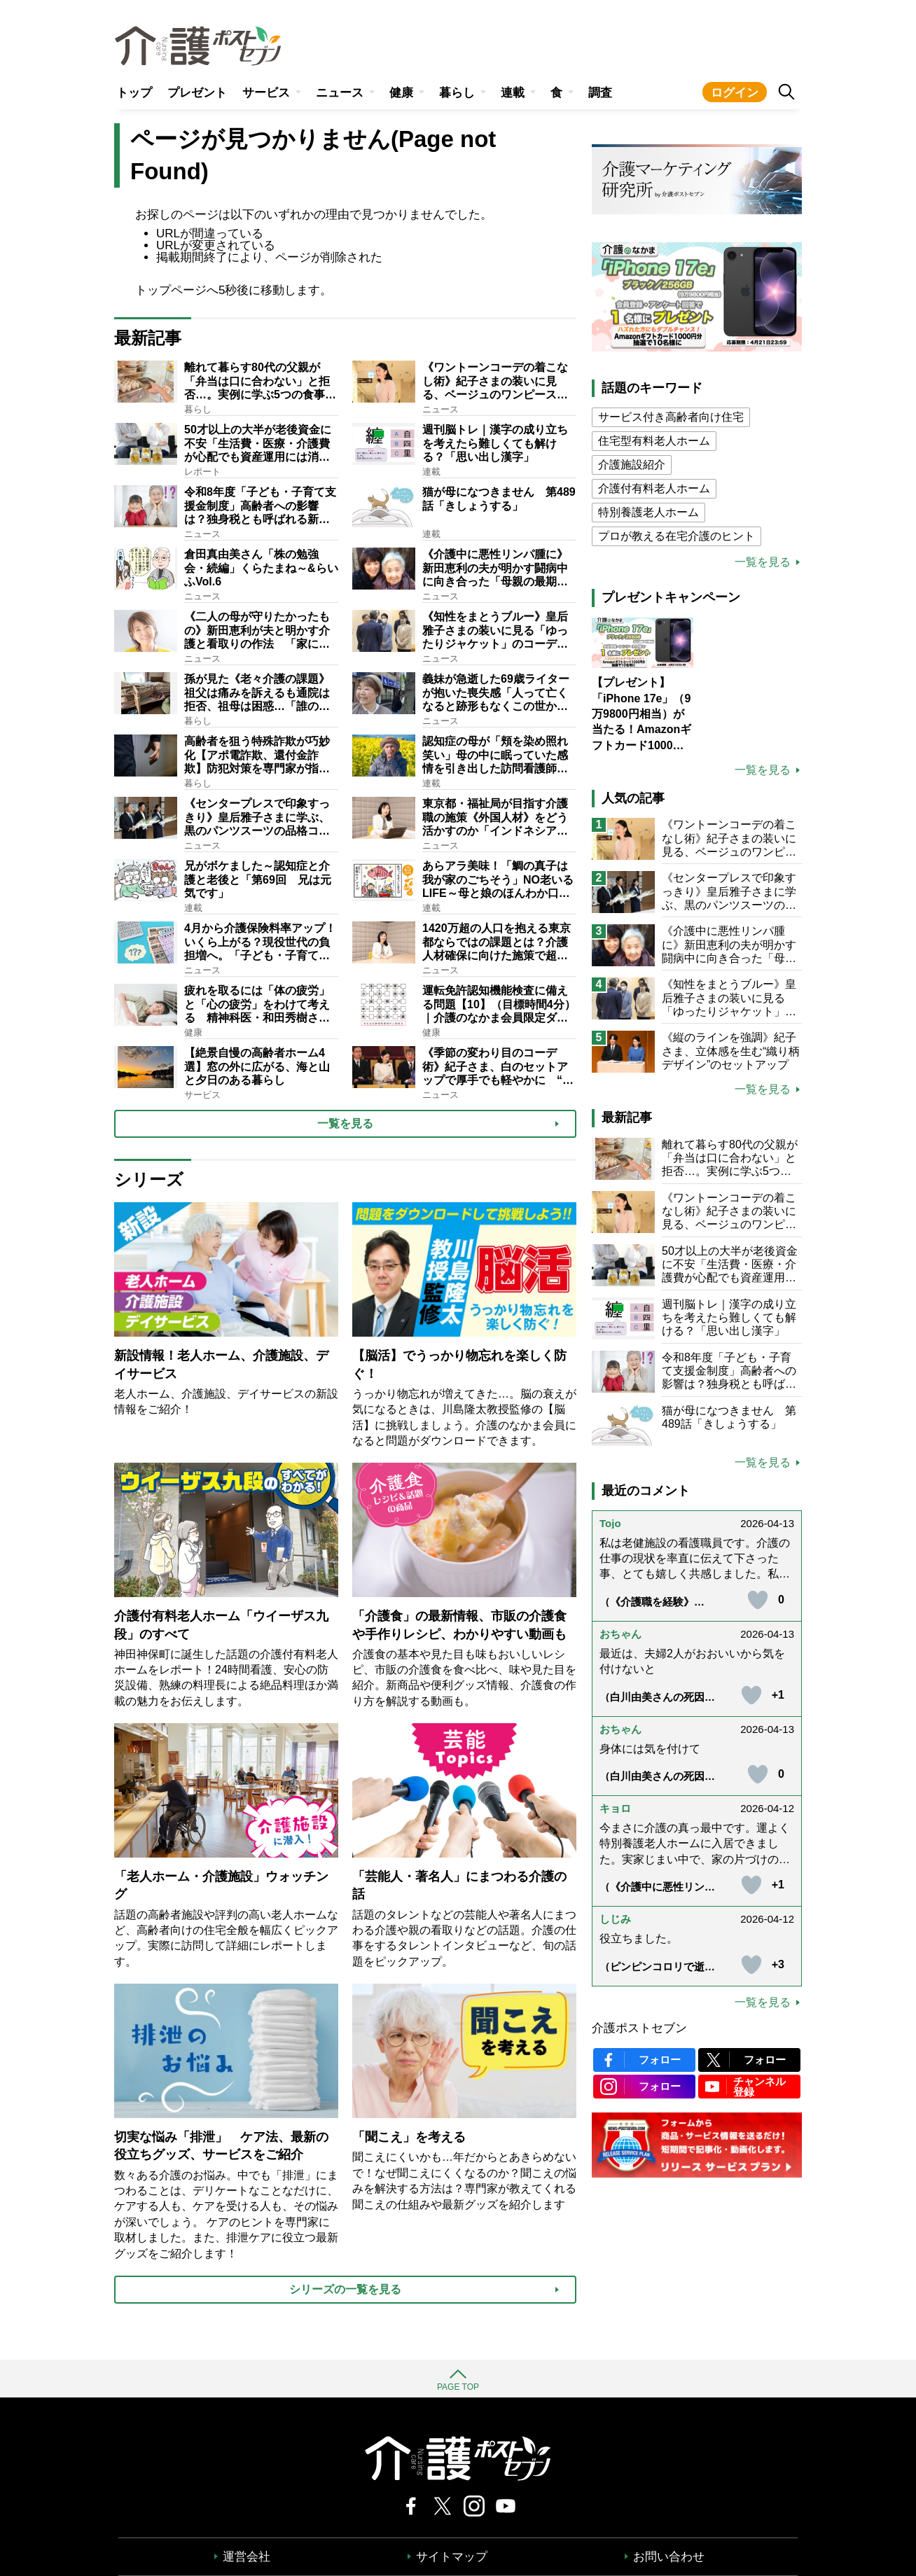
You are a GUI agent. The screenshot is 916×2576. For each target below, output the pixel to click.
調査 (600, 92)
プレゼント (197, 92)
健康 (401, 92)
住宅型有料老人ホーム (654, 441)
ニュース (339, 92)
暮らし (457, 92)
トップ (134, 92)
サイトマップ (451, 2557)
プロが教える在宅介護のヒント (676, 536)
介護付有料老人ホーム (654, 488)
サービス (266, 92)
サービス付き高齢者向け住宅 (671, 417)
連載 (513, 92)
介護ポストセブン (639, 2028)
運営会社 (246, 2557)
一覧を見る (763, 562)
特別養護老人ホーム (648, 512)
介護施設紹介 (631, 465)
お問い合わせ (669, 2557)
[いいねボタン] (757, 1599)
